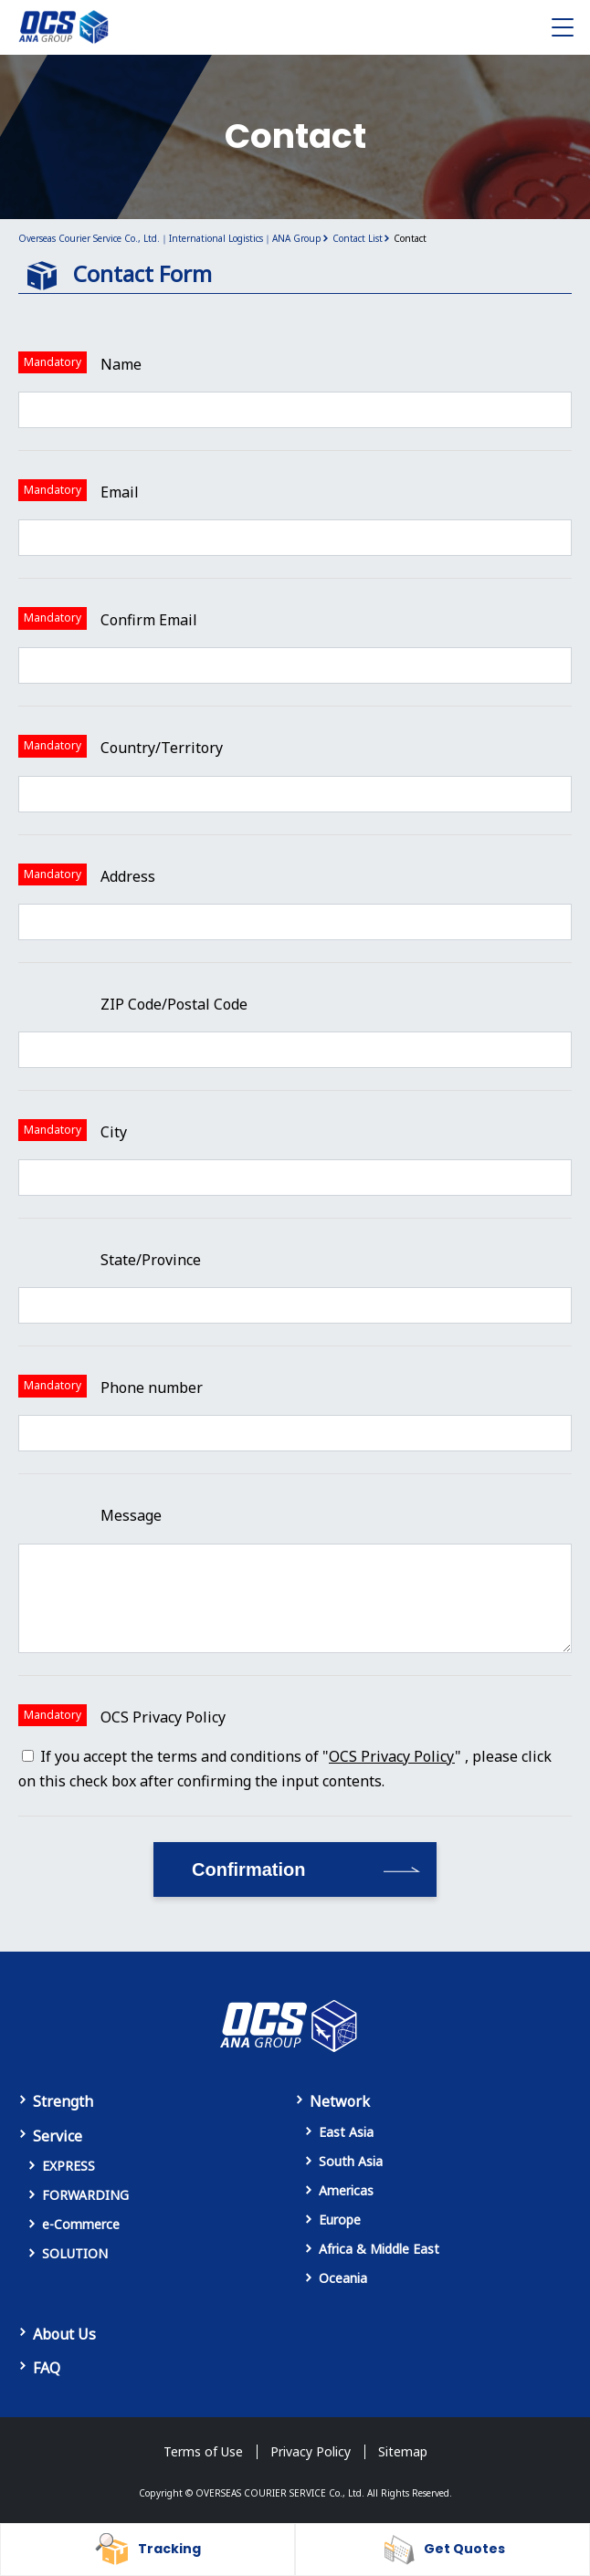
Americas (346, 2190)
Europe (340, 2219)
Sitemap (402, 2451)
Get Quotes (464, 2548)
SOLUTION (75, 2253)
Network (340, 2101)
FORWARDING (85, 2195)
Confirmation (248, 1869)
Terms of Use (203, 2451)
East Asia (346, 2132)
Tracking (169, 2548)
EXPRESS (68, 2165)
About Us (64, 2334)
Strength (63, 2101)
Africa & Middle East (379, 2248)
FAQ (46, 2368)
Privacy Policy (310, 2451)
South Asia (351, 2161)
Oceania (343, 2278)
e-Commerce (81, 2224)
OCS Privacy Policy (392, 1756)
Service (57, 2136)
